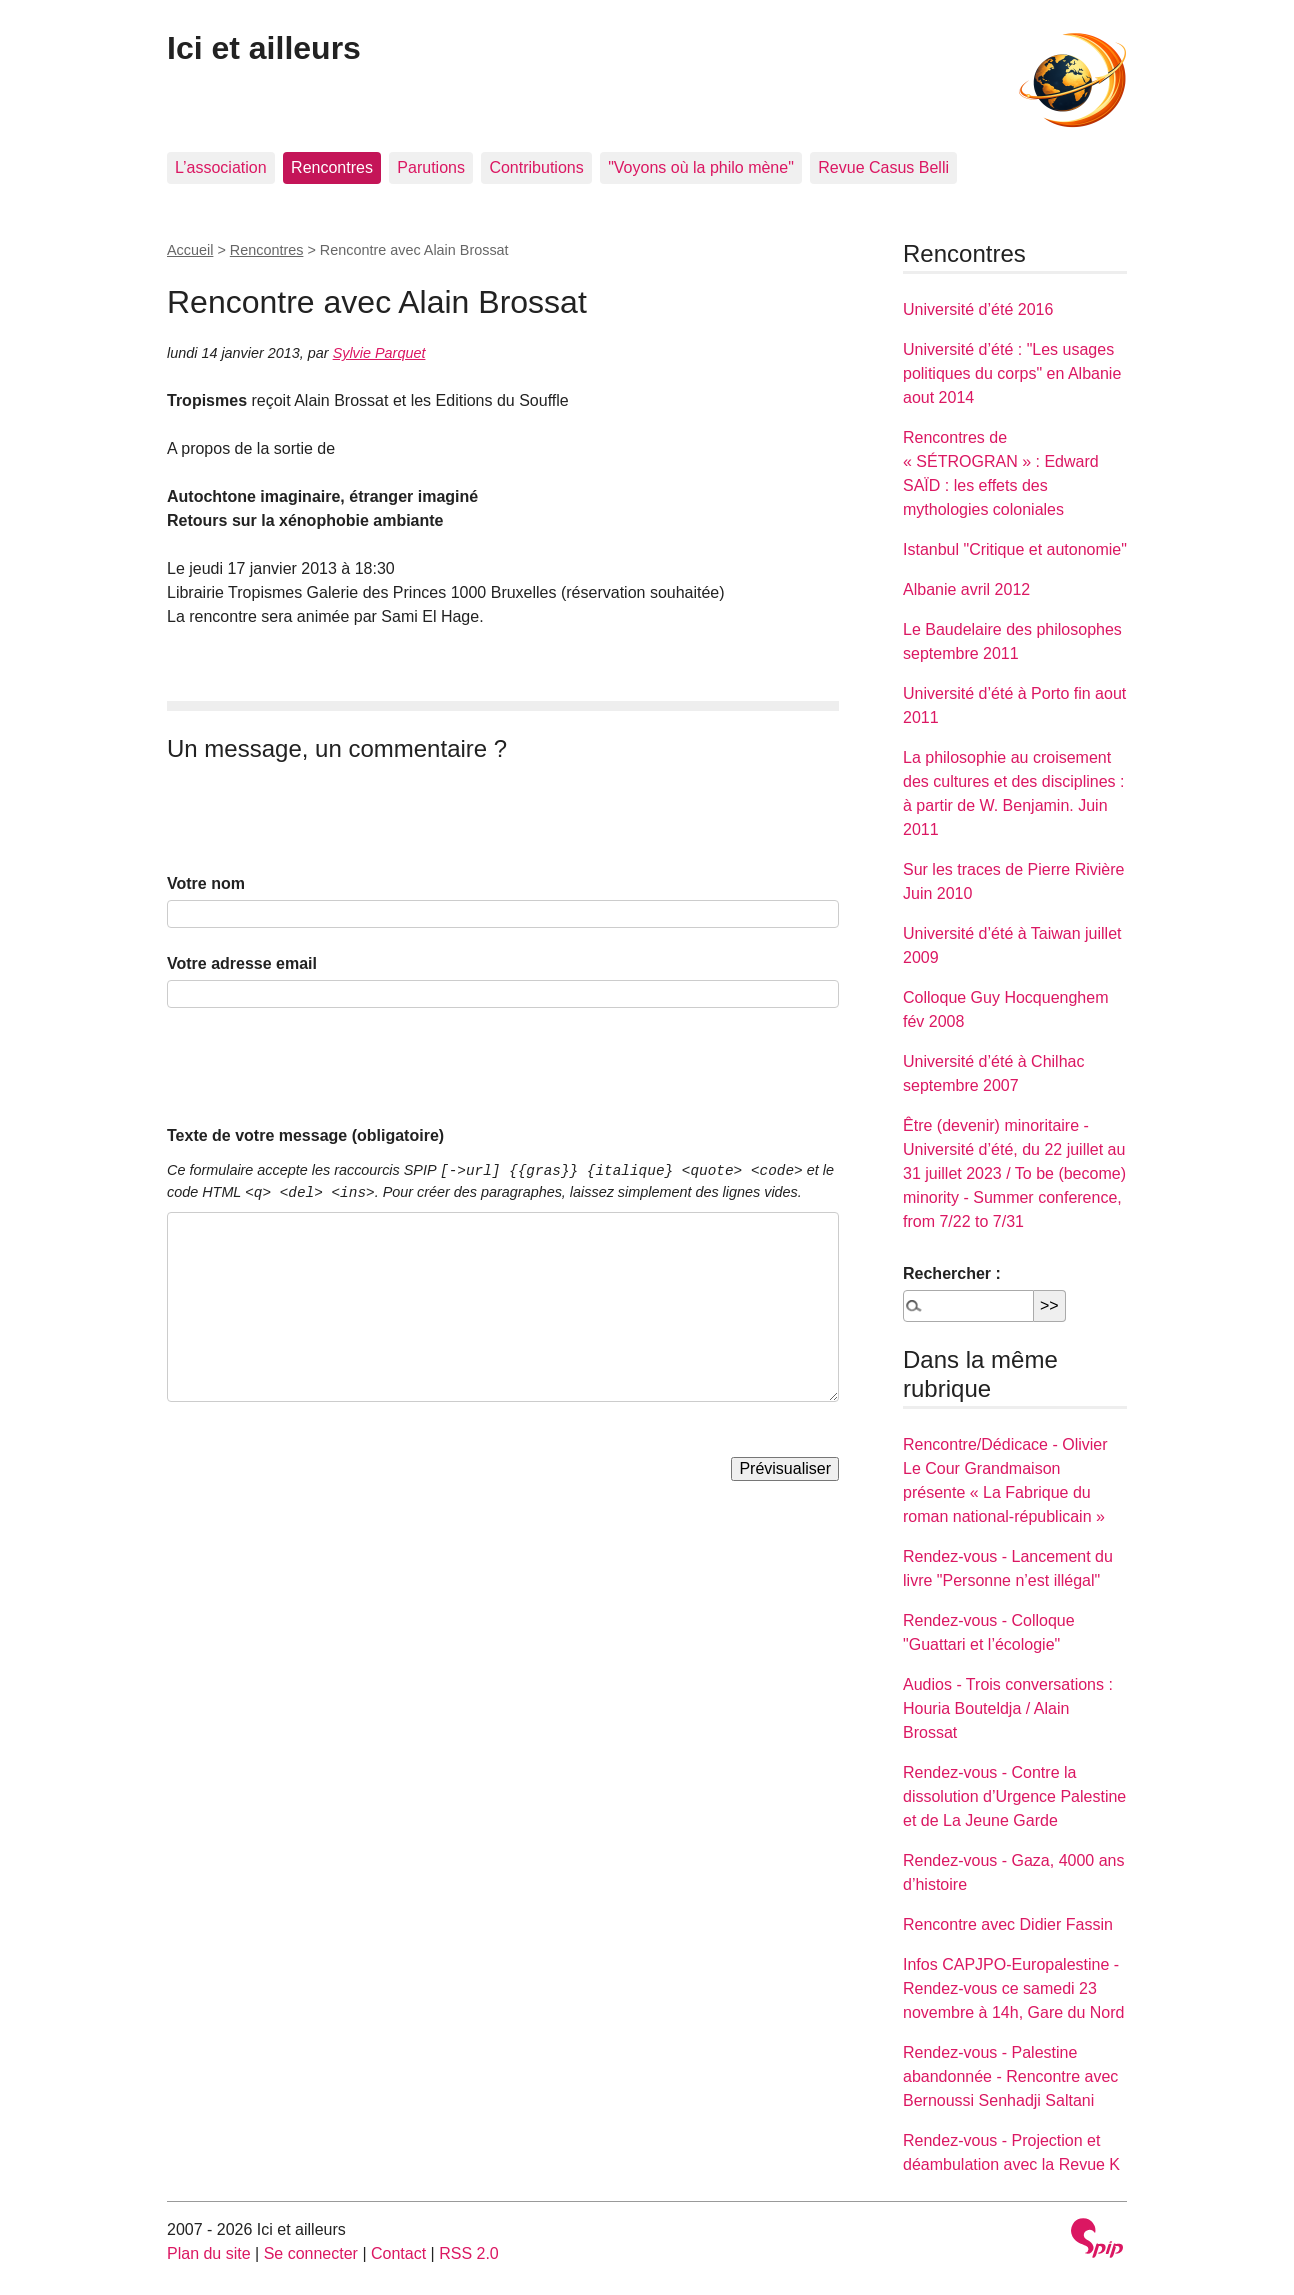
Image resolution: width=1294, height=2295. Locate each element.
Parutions (431, 167)
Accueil (190, 250)
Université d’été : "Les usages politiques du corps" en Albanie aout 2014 (1012, 373)
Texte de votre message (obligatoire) (305, 1135)
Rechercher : (952, 1273)
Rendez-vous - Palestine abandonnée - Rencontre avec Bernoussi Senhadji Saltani (1010, 2076)
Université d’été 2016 (978, 309)
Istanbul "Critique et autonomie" (1015, 549)
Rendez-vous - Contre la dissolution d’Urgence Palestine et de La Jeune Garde (1014, 1796)
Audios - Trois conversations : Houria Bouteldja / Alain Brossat (1008, 1708)
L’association (221, 167)
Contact (398, 2253)
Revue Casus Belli (883, 167)
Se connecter (311, 2253)
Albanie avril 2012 (966, 589)
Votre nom (206, 883)
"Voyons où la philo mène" (701, 167)
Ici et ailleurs (264, 48)
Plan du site (209, 2253)
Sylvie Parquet (379, 353)
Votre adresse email (242, 963)
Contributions (536, 167)
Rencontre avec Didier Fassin (1008, 1924)
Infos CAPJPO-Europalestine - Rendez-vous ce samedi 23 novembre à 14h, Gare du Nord (1013, 1988)
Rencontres (332, 167)
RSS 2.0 (469, 2253)
